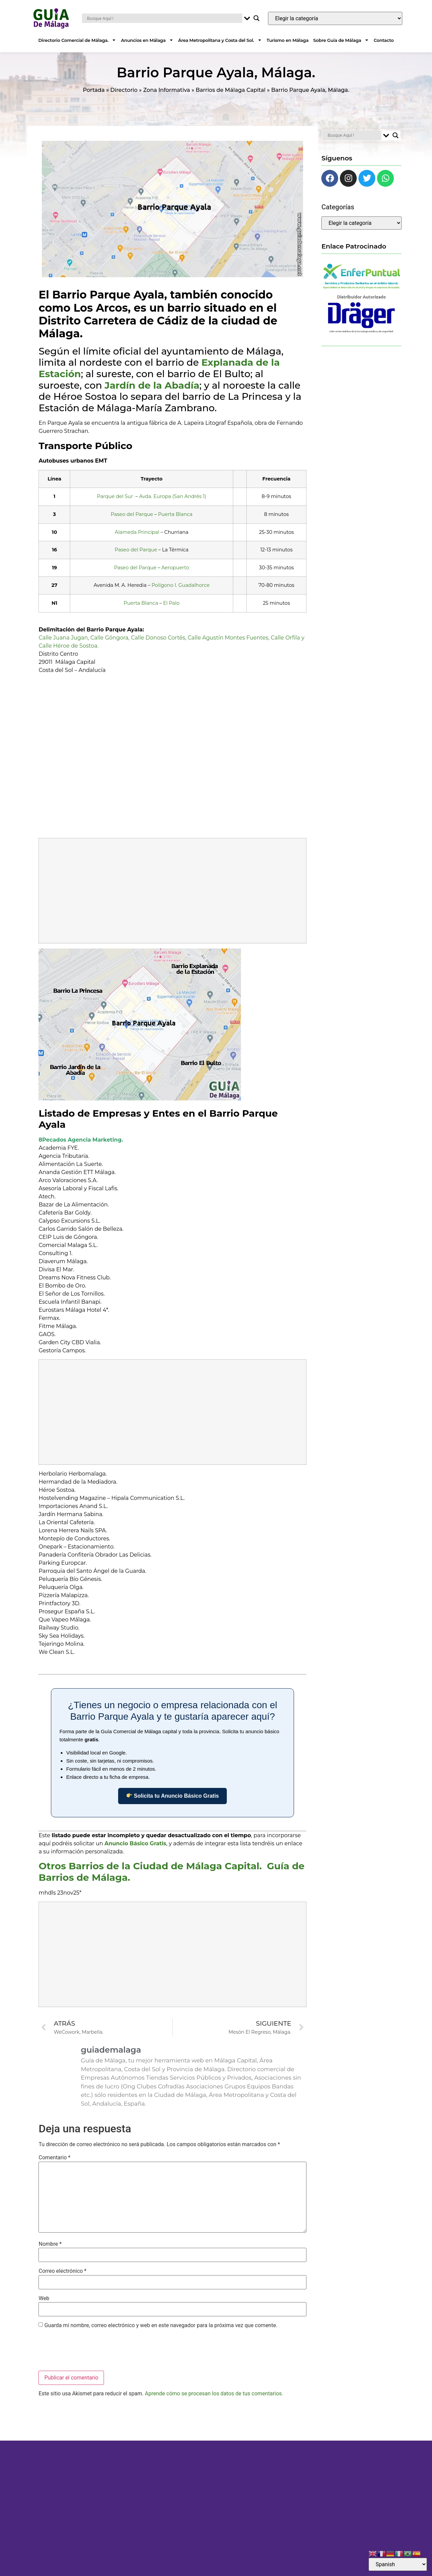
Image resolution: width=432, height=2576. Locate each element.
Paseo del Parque (132, 514)
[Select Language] (398, 2564)
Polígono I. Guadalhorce (181, 585)
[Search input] (164, 18)
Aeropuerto (175, 568)
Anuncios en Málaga (147, 40)
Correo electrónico (62, 2271)
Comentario (54, 2157)
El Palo (171, 603)
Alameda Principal (137, 532)
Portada (94, 90)
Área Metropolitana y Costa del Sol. (220, 40)
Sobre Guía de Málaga (341, 40)
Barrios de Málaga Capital (231, 90)
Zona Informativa (166, 90)
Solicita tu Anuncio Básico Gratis (173, 1795)
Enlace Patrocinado (353, 246)
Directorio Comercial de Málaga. (77, 40)
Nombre (49, 2244)
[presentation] (89, 2351)
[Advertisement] (172, 890)
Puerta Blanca (175, 514)
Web (43, 2298)
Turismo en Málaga (287, 40)
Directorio (124, 90)
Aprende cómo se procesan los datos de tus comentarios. (214, 2393)
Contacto (384, 40)
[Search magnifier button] (256, 18)
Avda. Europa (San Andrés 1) (172, 496)
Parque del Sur (115, 496)
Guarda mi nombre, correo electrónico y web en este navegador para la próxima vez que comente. (160, 2325)
